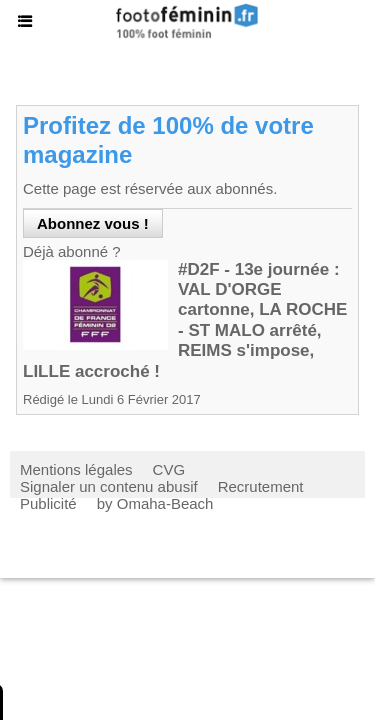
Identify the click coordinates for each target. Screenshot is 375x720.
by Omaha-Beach (155, 503)
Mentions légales (76, 469)
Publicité (48, 503)
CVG (169, 469)
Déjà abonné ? (72, 251)
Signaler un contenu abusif (109, 486)
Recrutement (261, 486)
